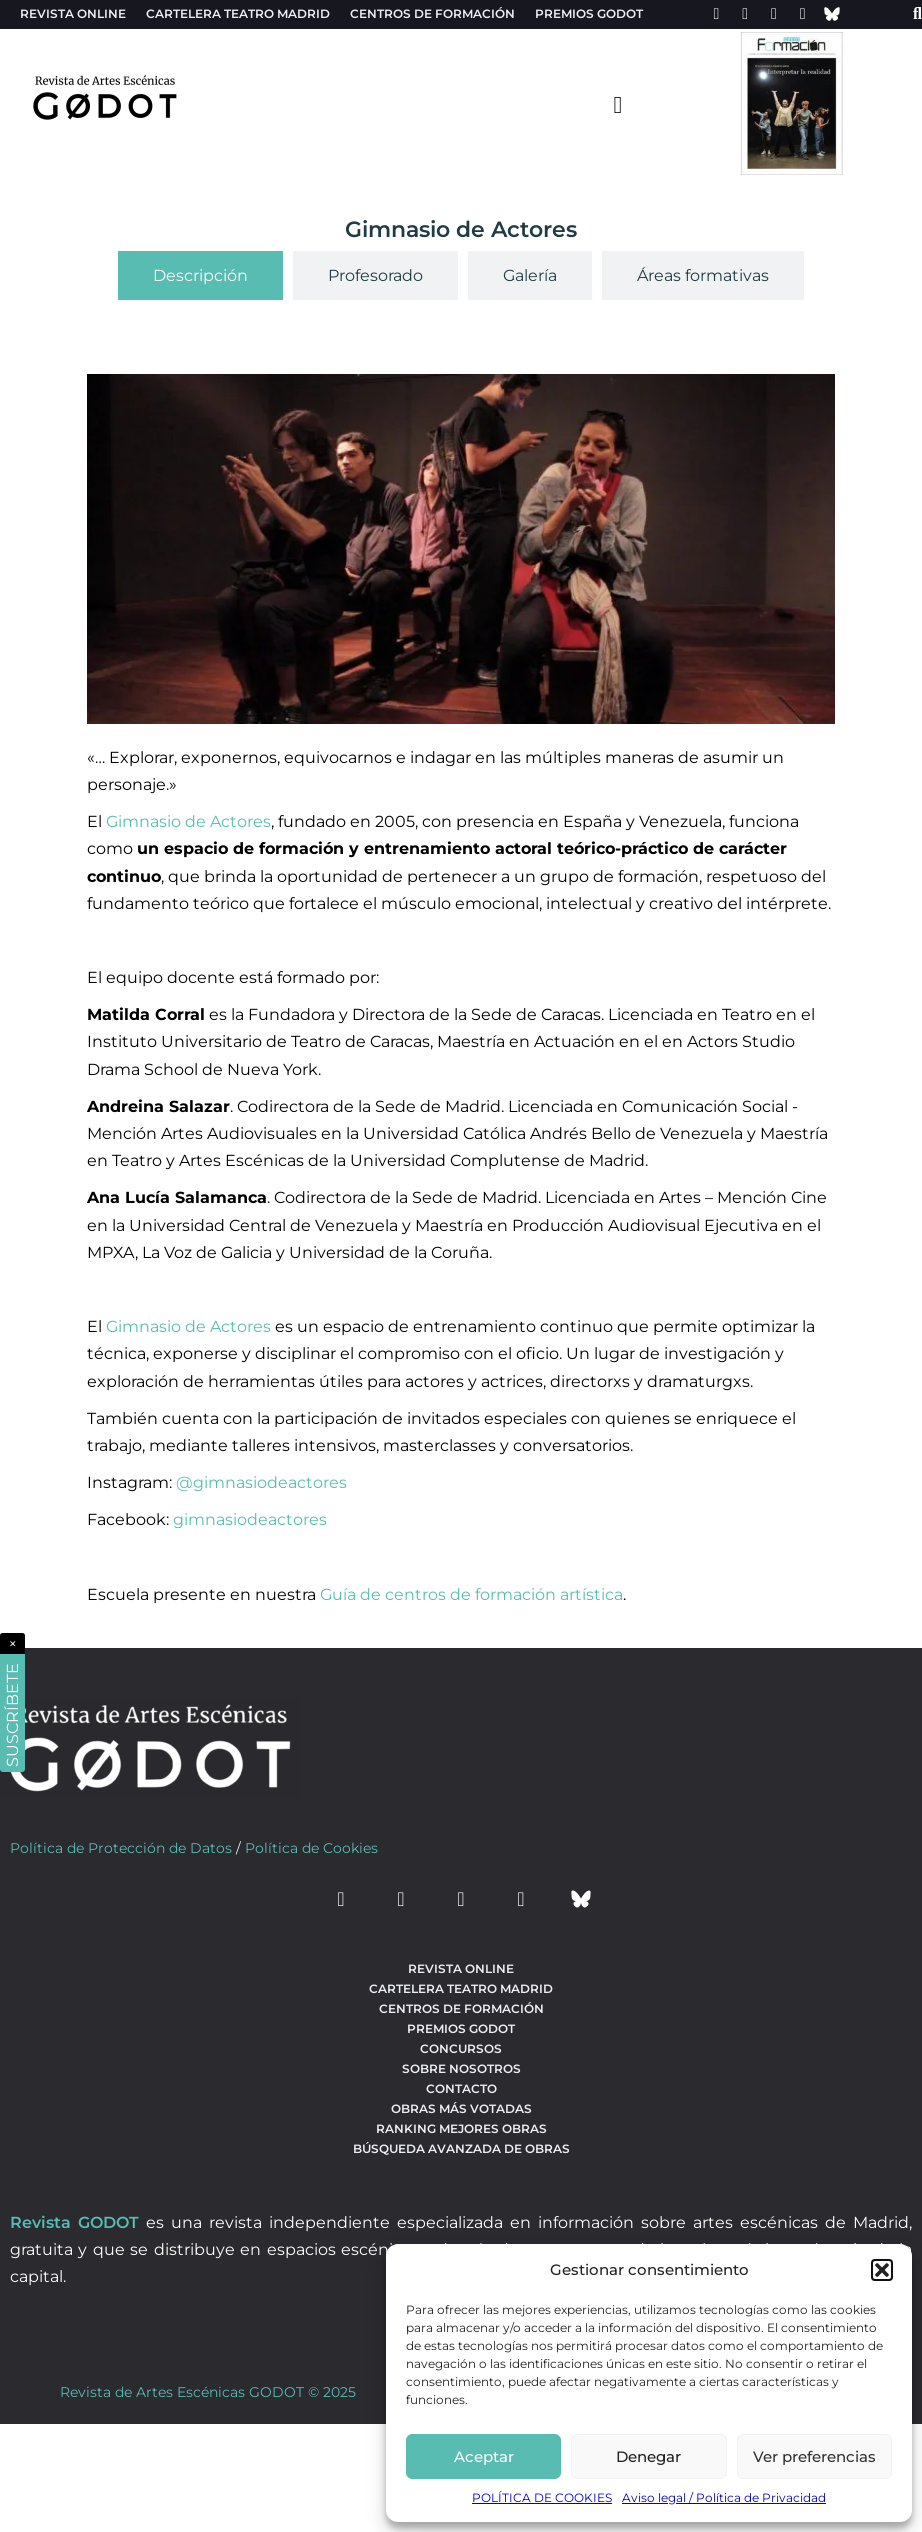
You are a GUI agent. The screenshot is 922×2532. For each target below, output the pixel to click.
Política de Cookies (311, 1848)
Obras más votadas (461, 2108)
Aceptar (484, 2456)
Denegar (648, 2456)
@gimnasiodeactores (261, 1482)
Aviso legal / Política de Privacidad (724, 2497)
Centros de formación (432, 13)
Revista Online (73, 13)
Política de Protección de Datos (121, 1848)
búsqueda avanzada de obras (461, 2148)
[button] (882, 2270)
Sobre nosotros (461, 2068)
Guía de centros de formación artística (471, 1594)
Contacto (461, 2088)
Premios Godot (589, 13)
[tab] (200, 275)
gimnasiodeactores (250, 1519)
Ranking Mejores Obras (461, 2128)
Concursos (461, 2048)
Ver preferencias (814, 2456)
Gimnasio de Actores (188, 821)
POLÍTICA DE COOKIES (542, 2497)
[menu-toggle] (618, 104)
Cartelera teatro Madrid (238, 13)
